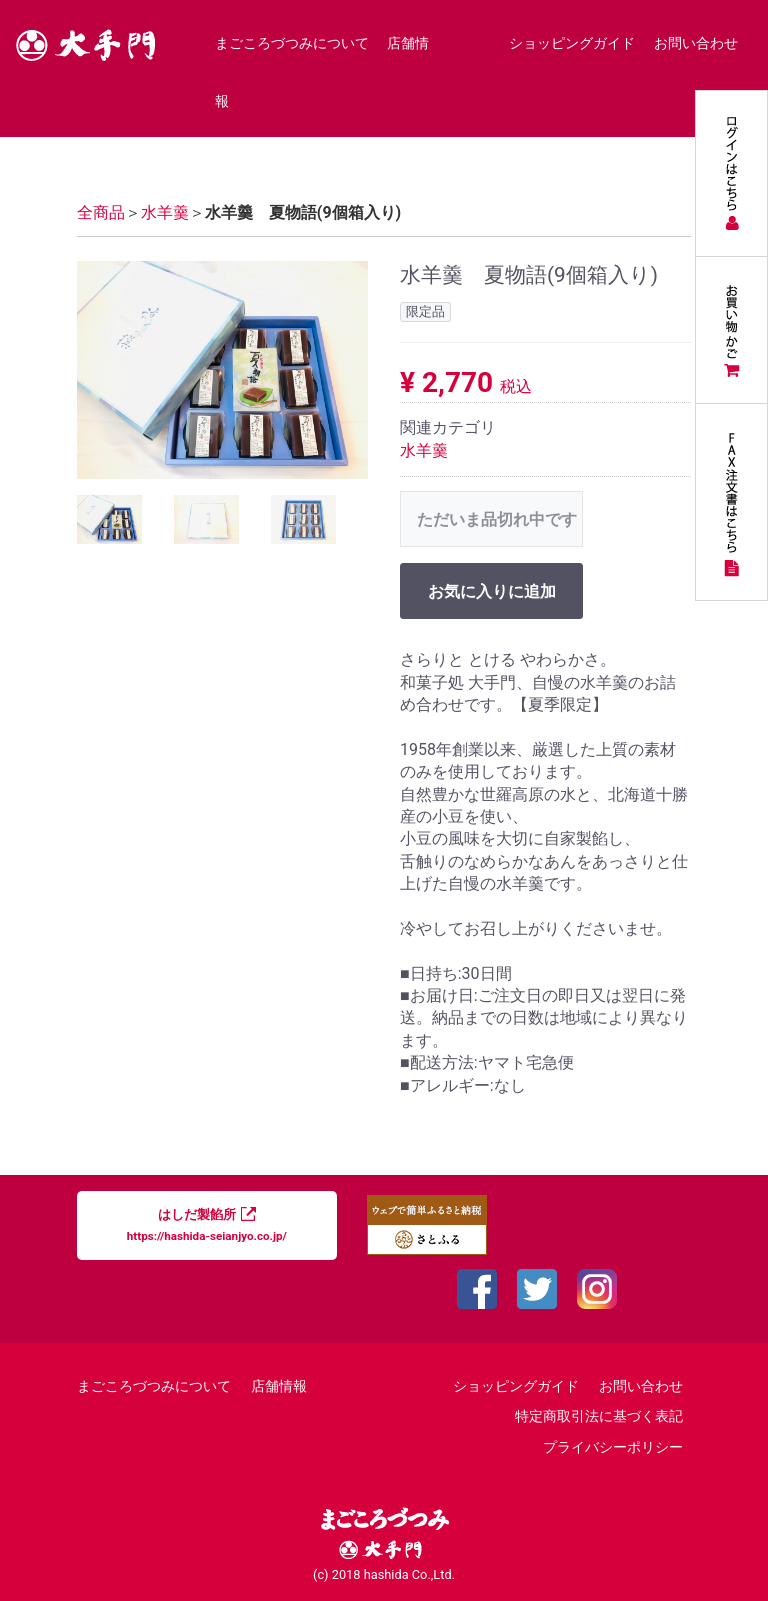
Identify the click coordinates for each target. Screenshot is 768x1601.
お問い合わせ (696, 43)
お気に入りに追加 (492, 591)
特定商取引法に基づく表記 (599, 1416)
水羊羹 (424, 449)
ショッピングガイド (572, 43)
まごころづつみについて (292, 43)
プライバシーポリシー (613, 1446)
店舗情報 (279, 1386)
